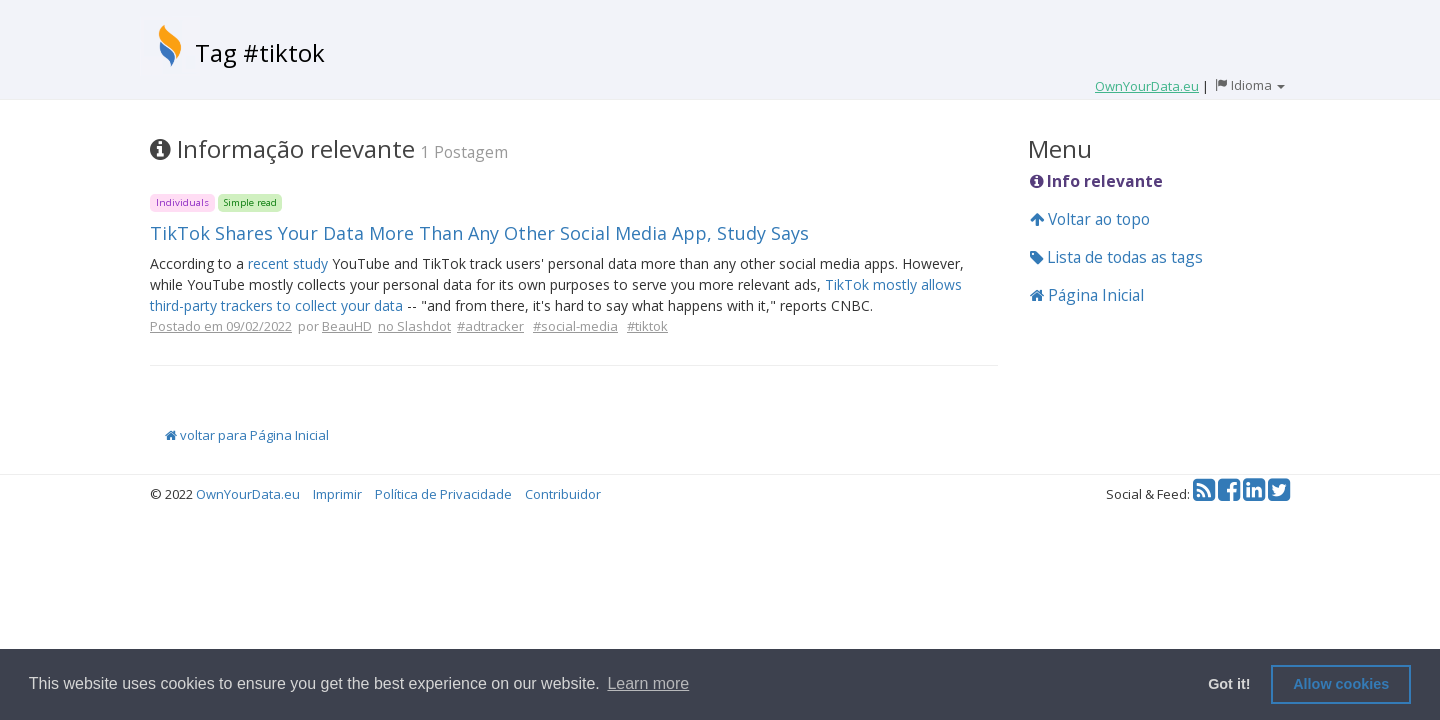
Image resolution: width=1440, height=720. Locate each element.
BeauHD (347, 326)
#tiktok (647, 326)
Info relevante (1096, 181)
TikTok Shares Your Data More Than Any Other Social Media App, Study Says (479, 233)
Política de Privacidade (443, 494)
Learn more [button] (648, 683)
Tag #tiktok (260, 52)
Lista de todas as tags (1116, 257)
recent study (288, 263)
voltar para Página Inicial (247, 435)
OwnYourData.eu (248, 494)
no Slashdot (414, 326)
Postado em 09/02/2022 (221, 326)
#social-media (575, 326)
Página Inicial (1087, 295)
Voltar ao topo (1090, 219)
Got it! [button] (1229, 684)
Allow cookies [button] (1341, 684)
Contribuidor (563, 494)
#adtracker (490, 326)
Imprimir (337, 494)
